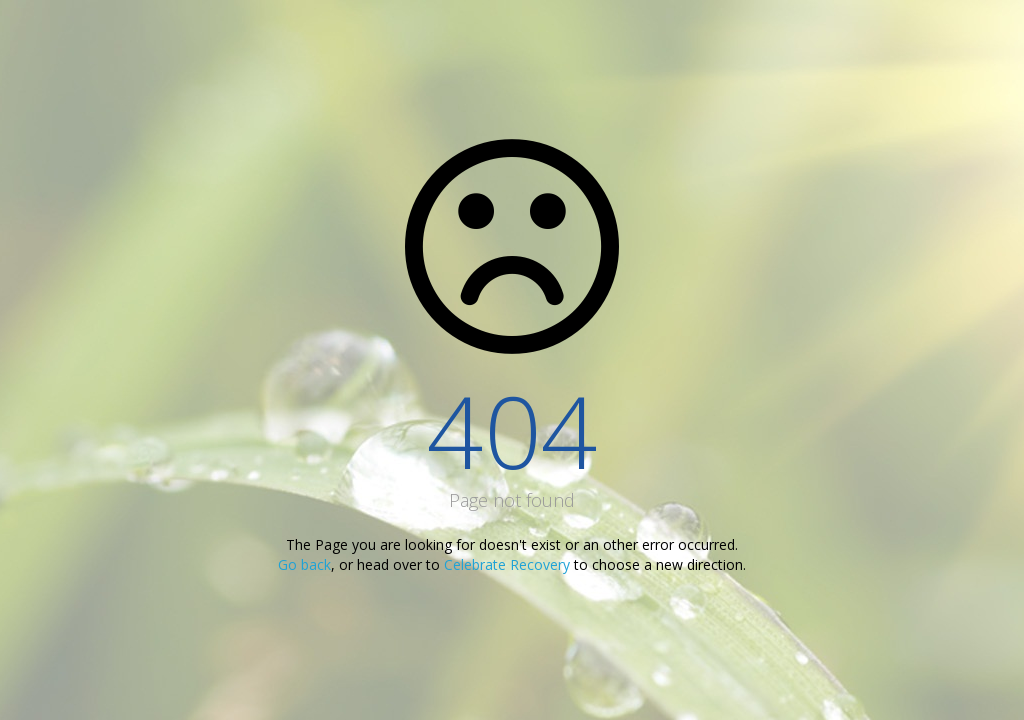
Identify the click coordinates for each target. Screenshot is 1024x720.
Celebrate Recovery (507, 564)
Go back (304, 564)
